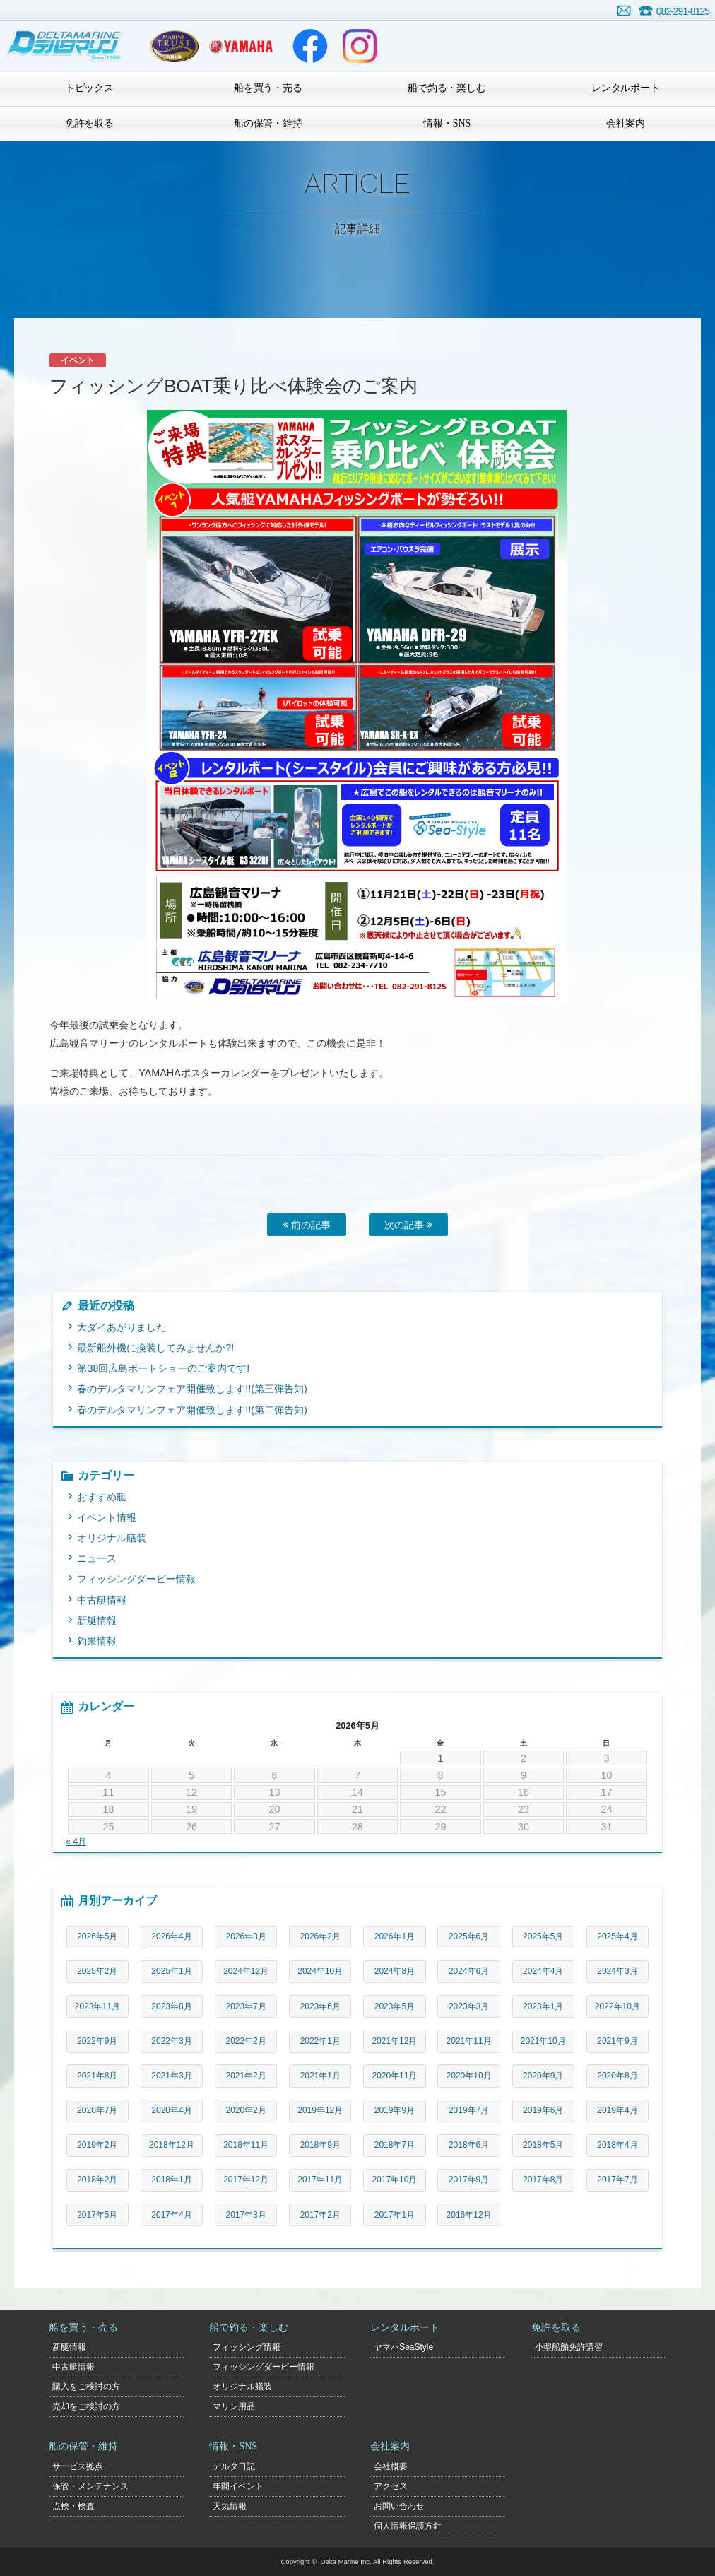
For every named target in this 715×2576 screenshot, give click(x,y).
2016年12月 (469, 2215)
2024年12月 (245, 1971)
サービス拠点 (77, 2466)
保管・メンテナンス (90, 2486)
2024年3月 (617, 1971)
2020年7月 (97, 2110)
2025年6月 (469, 1936)
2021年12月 (394, 2041)
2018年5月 (543, 2145)
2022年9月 (97, 2041)
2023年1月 (543, 2006)
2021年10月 (543, 2041)
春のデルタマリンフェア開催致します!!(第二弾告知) (192, 1410)
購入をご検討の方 (86, 2387)
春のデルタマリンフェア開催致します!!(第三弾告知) (192, 1388)
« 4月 (76, 1842)
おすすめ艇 (101, 1496)
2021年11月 (469, 2041)
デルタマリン (65, 46)
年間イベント (238, 2486)
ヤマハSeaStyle (403, 2347)
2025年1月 (171, 1971)
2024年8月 (394, 1971)
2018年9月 (320, 2145)
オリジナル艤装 (111, 1537)
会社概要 (391, 2466)
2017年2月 (320, 2215)
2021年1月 (320, 2076)
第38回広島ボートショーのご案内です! (163, 1368)
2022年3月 (171, 2041)
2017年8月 (543, 2179)
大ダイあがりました (121, 1327)
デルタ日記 (234, 2466)
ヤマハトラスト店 (174, 46)
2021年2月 (245, 2076)
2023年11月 (97, 2006)
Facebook (310, 46)
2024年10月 (320, 1971)
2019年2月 (97, 2145)
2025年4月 (617, 1936)
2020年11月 (394, 2076)
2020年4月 (171, 2110)
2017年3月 (245, 2215)
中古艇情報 (101, 1600)
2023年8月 (171, 2006)
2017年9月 (469, 2179)
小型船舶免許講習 (569, 2347)
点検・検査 (73, 2506)
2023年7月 (245, 2006)
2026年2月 (320, 1936)
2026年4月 (171, 1936)
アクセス (391, 2486)
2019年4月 (617, 2110)
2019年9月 (394, 2110)
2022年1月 (320, 2041)
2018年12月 (171, 2145)
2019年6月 (543, 2110)
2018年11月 (245, 2145)
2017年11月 (320, 2179)
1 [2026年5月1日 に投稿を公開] (440, 1758)
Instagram (359, 46)
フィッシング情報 (246, 2347)
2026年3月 (245, 1936)
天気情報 (230, 2506)
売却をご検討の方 (86, 2406)
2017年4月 (171, 2215)
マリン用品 (234, 2406)
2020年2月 (245, 2110)
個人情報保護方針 (408, 2526)
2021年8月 (97, 2076)
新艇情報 (97, 1620)
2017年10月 (394, 2179)
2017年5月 (97, 2215)
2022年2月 (245, 2041)
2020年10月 (469, 2076)
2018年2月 (97, 2179)
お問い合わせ (623, 10)
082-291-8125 (682, 11)
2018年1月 (171, 2179)
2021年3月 (171, 2076)
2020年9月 (543, 2076)
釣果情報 (97, 1641)
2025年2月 (97, 1971)
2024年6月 (469, 1971)
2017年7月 (617, 2179)
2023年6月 (320, 2006)
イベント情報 (106, 1517)
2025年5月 (543, 1936)
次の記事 (408, 1224)
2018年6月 (469, 2145)
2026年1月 (394, 1936)
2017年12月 (245, 2179)
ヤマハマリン (241, 46)
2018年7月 (394, 2145)
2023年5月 (394, 2006)
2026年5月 (97, 1936)
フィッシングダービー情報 (136, 1578)
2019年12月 (320, 2110)
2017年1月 (394, 2215)
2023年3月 (469, 2006)
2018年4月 (617, 2145)
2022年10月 (617, 2006)
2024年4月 (543, 1971)
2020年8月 (617, 2076)
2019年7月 (469, 2110)
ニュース (97, 1558)
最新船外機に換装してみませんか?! (155, 1347)
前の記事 (307, 1224)
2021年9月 (617, 2041)
